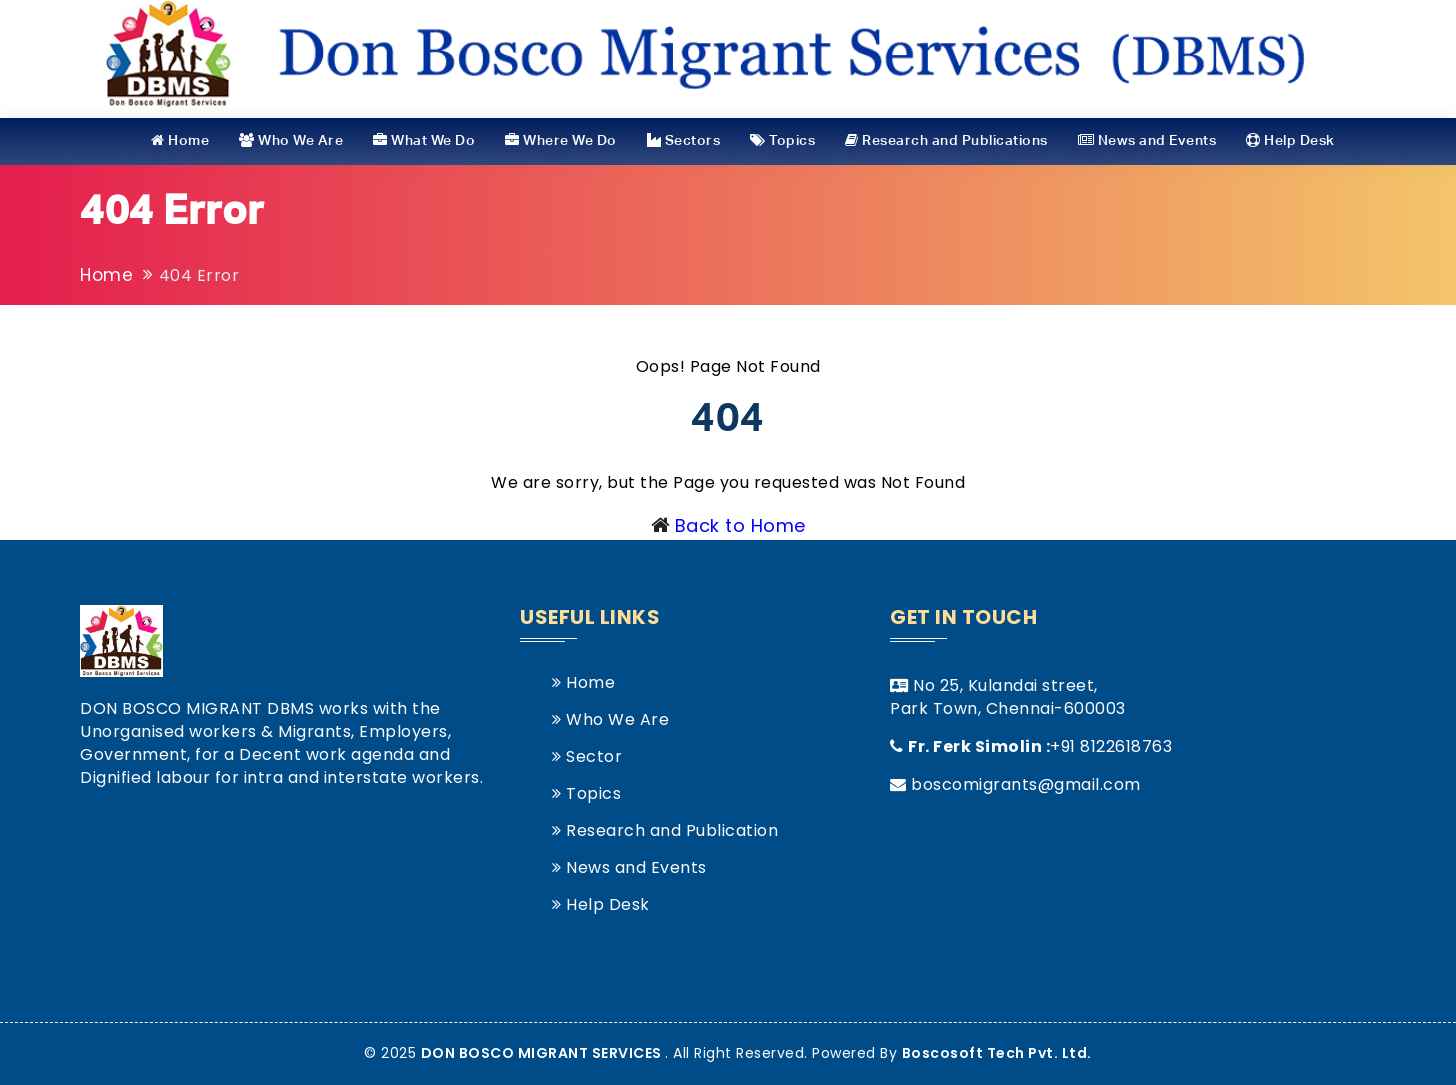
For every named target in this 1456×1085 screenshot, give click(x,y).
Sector (587, 756)
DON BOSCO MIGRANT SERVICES (543, 1053)
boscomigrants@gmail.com (1026, 784)
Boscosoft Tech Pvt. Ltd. (997, 1053)
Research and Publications (946, 140)
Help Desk (1290, 140)
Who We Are (291, 140)
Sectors (684, 140)
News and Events (1147, 140)
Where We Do (561, 140)
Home (180, 140)
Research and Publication (665, 830)
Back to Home (740, 525)
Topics (782, 140)
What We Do (424, 140)
